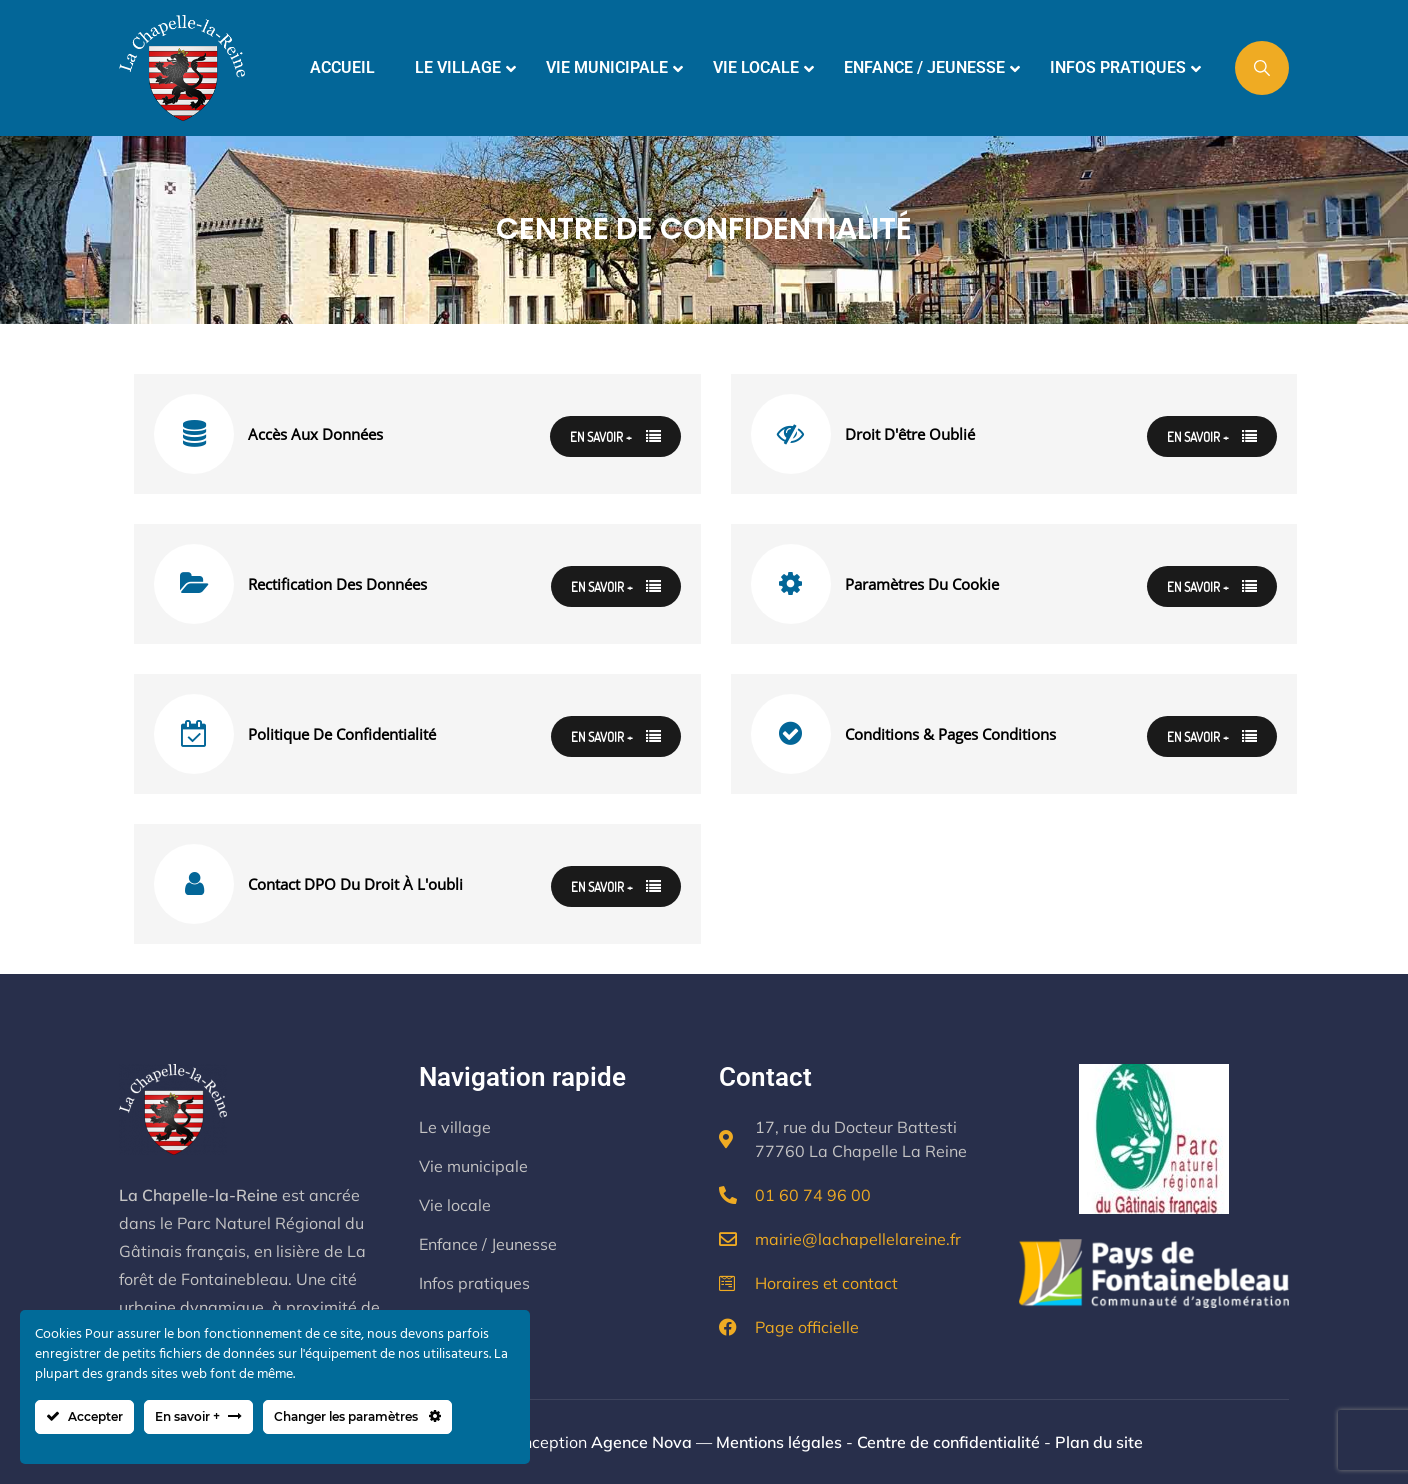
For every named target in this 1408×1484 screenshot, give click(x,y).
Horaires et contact (826, 1283)
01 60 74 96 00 (813, 1195)
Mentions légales (779, 1442)
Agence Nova (641, 1442)
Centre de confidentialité (948, 1442)
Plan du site (1099, 1442)
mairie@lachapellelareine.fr (858, 1239)
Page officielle (807, 1327)
